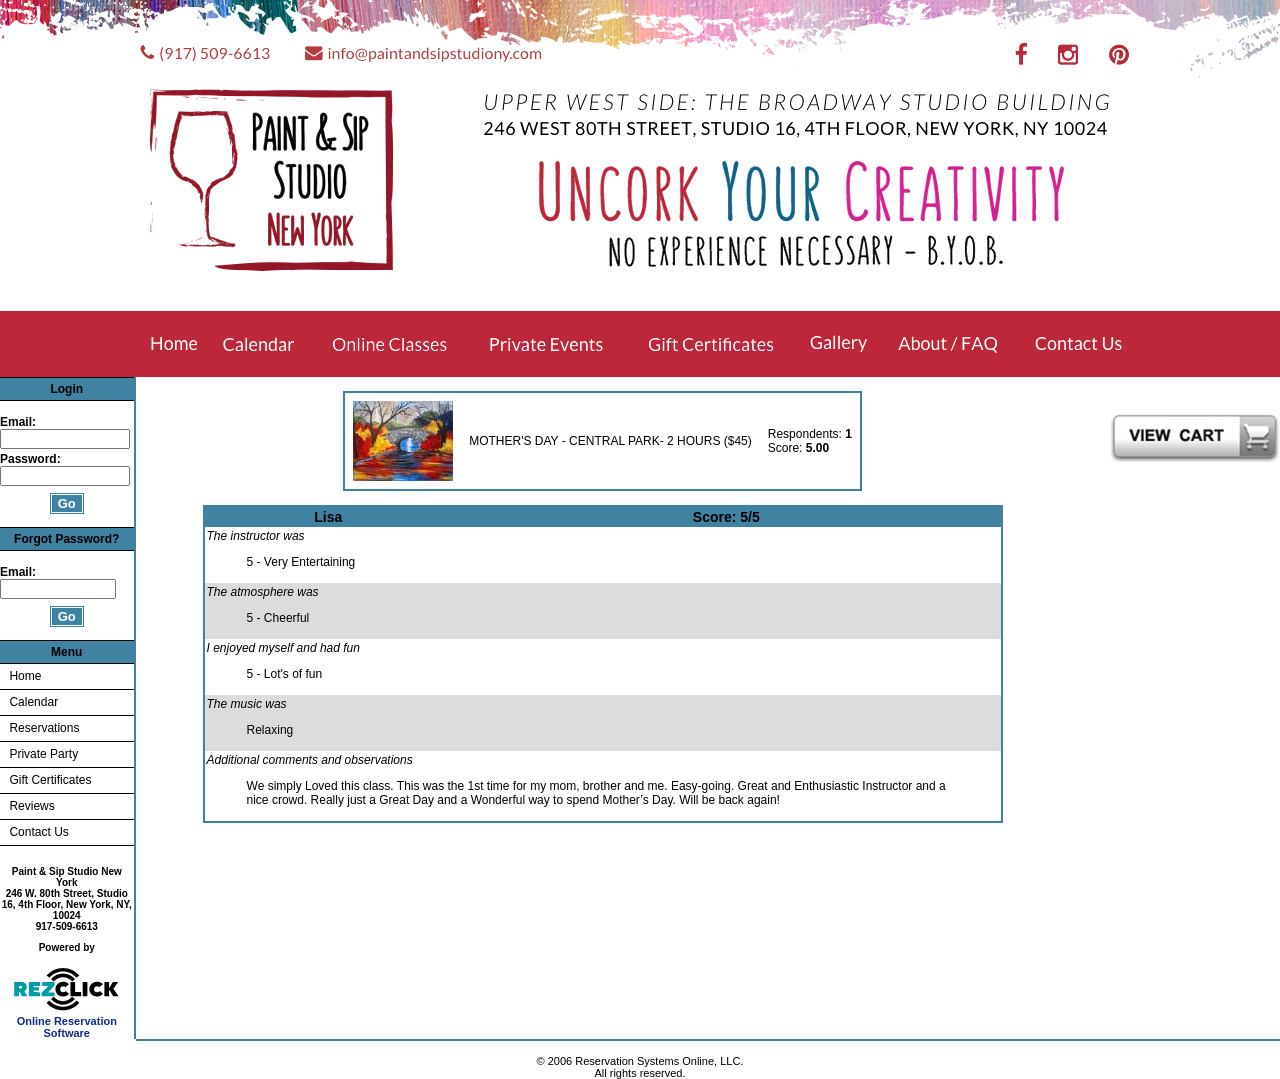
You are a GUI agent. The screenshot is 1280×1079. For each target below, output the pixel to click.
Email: (18, 422)
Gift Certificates (50, 780)
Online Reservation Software (66, 1022)
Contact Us (38, 832)
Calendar (33, 702)
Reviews (31, 806)
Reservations (44, 728)
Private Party (43, 754)
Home (25, 676)
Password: (32, 459)
